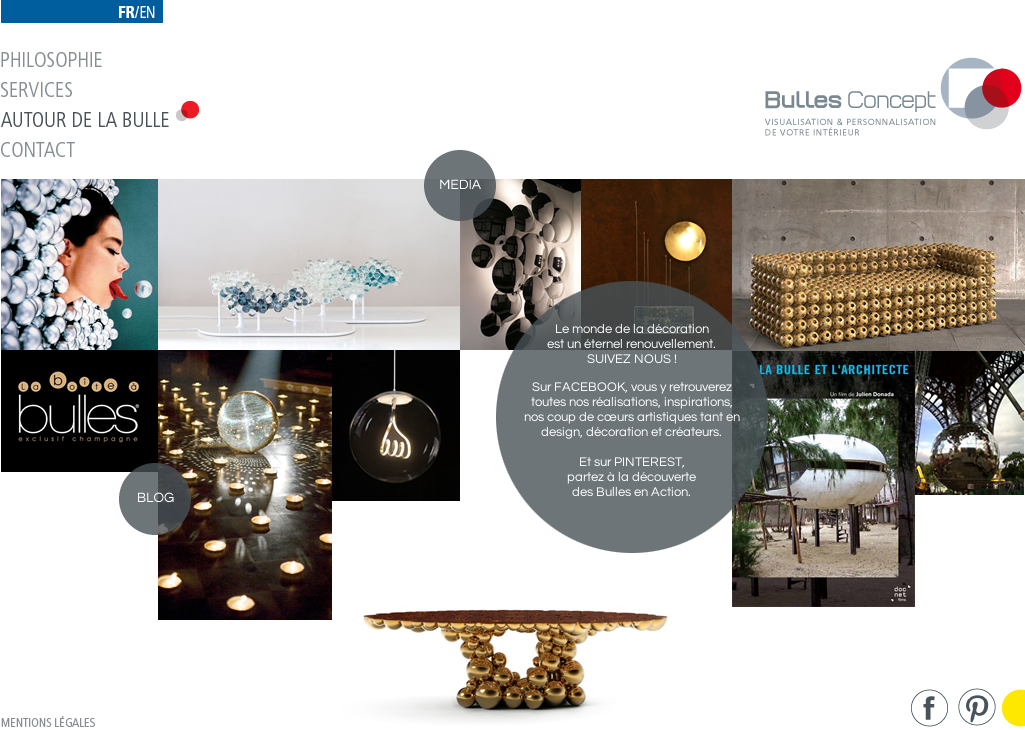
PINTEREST (648, 462)
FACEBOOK (589, 387)
